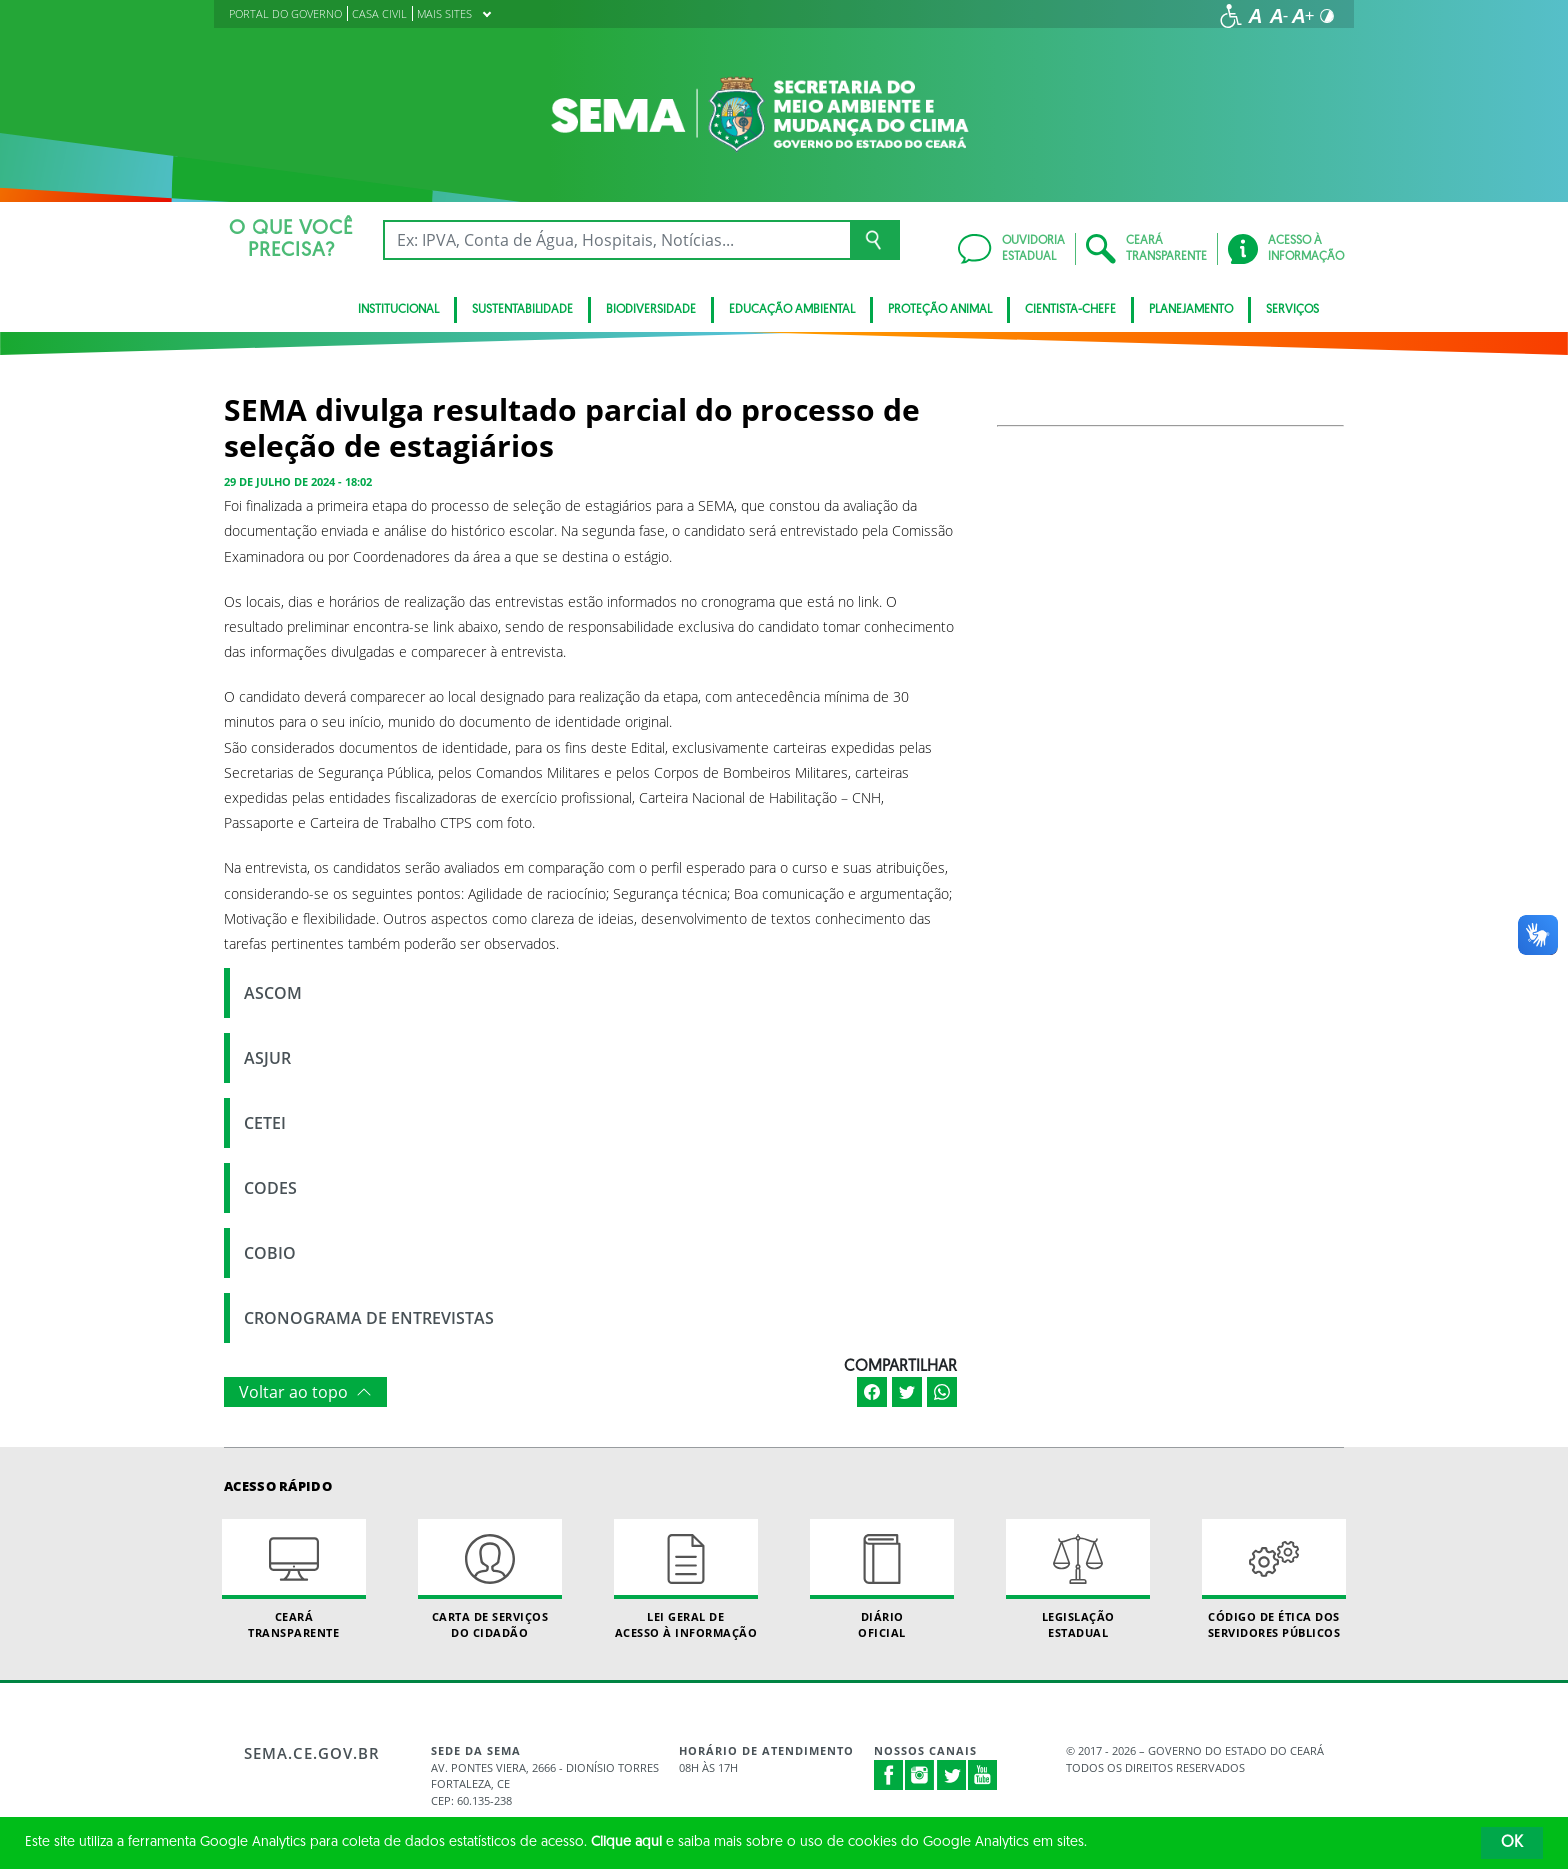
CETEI (265, 1123)
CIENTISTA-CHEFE (1070, 310)
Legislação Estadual (1078, 1579)
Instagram (920, 1775)
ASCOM (273, 993)
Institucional (398, 310)
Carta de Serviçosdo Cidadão (490, 1579)
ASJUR (267, 1058)
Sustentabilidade (522, 310)
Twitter (952, 1775)
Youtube (983, 1775)
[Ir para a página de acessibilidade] (1231, 16)
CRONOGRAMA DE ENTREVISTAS (369, 1318)
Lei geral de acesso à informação (686, 1579)
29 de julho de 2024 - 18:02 (298, 481)
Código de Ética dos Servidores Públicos (1274, 1579)
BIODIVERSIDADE (651, 310)
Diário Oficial (882, 1579)
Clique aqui (626, 1842)
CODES (270, 1188)
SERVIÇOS (1292, 310)
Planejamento (1191, 310)
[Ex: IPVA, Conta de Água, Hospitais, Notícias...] (616, 240)
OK (1512, 1843)
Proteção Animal (940, 310)
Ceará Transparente (294, 1579)
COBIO (270, 1253)
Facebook (889, 1775)
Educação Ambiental (792, 310)
